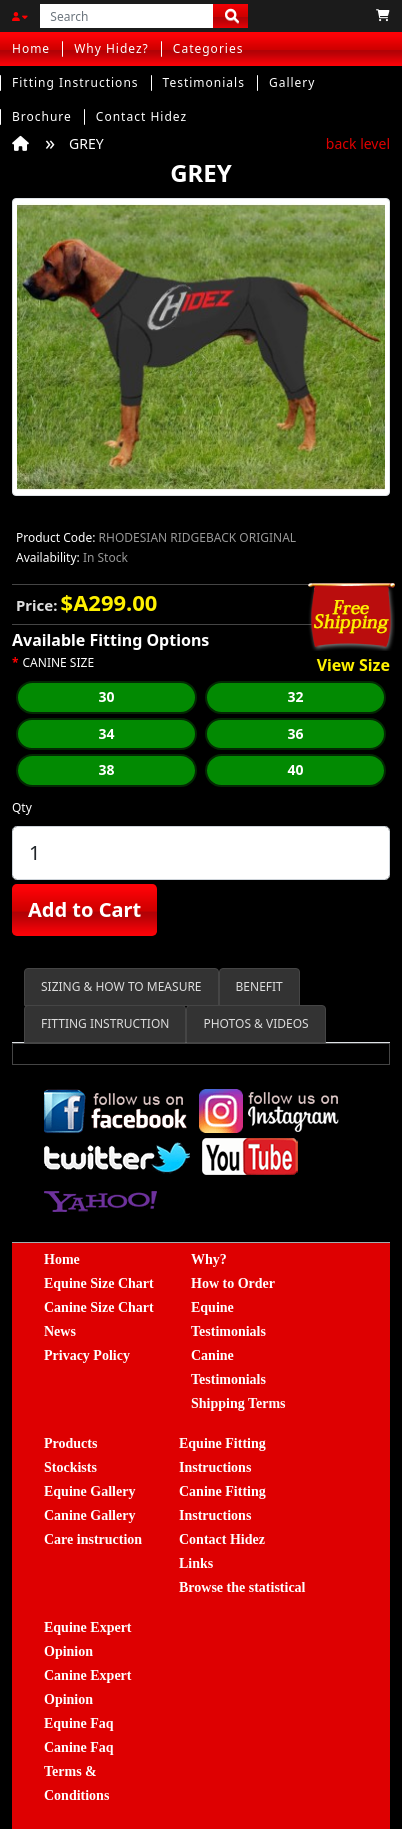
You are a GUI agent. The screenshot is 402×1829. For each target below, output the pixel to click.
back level (358, 143)
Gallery (292, 82)
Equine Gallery (89, 1491)
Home (31, 48)
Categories (208, 48)
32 (295, 696)
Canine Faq (79, 1747)
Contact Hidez (141, 116)
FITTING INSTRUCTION (105, 1023)
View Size (353, 666)
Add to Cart (84, 909)
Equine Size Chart (99, 1283)
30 (106, 696)
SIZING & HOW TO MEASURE (121, 986)
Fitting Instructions (75, 82)
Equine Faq (79, 1723)
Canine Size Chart (99, 1307)
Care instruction (93, 1539)
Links (196, 1563)
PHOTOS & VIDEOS (255, 1023)
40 (295, 769)
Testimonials (204, 82)
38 (106, 769)
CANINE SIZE (59, 663)
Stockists (70, 1467)
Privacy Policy (87, 1355)
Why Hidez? (111, 48)
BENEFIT (259, 986)
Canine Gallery (89, 1515)
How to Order (233, 1283)
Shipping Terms (238, 1403)
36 (295, 733)
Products (70, 1443)
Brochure (42, 116)
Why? (209, 1259)
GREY (86, 143)
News (60, 1331)
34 (106, 733)
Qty (22, 807)
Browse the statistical (242, 1587)
